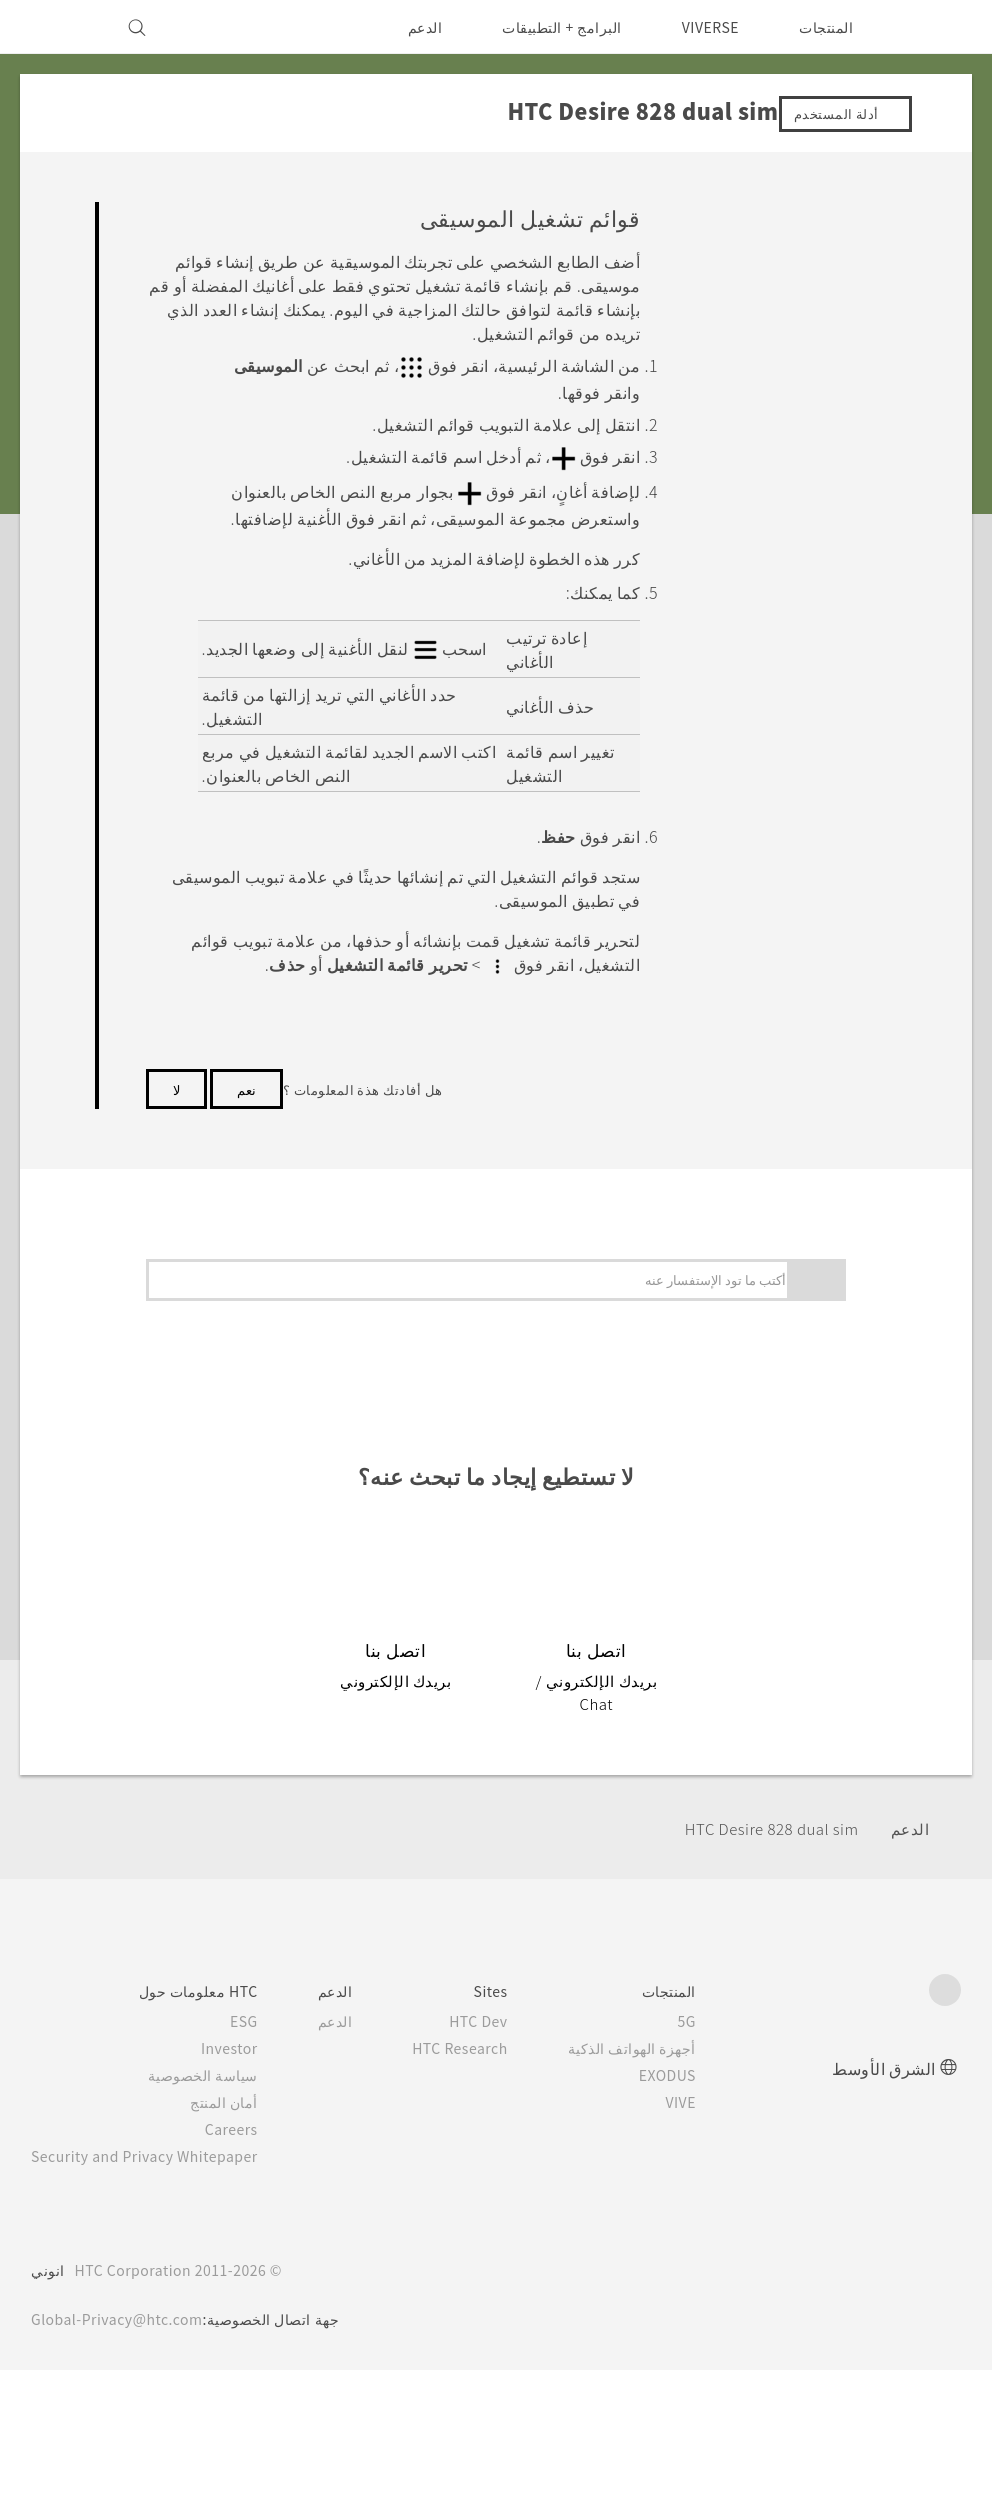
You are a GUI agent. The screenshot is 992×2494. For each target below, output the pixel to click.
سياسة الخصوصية (220, 2045)
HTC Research (483, 2018)
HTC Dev (503, 1991)
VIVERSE (705, 27)
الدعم (411, 27)
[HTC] (937, 27)
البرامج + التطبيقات (549, 27)
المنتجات (826, 27)
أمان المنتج (241, 2072)
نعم (246, 1081)
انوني (48, 2240)
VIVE (707, 2072)
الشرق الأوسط (884, 2037)
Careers (247, 2099)
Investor (245, 2018)
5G (716, 1991)
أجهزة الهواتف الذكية (661, 2018)
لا (176, 1081)
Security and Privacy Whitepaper (153, 2126)
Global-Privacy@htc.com (122, 2289)
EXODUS (693, 2045)
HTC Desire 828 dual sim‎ (762, 1798)
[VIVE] (58, 27)
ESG (260, 1991)
